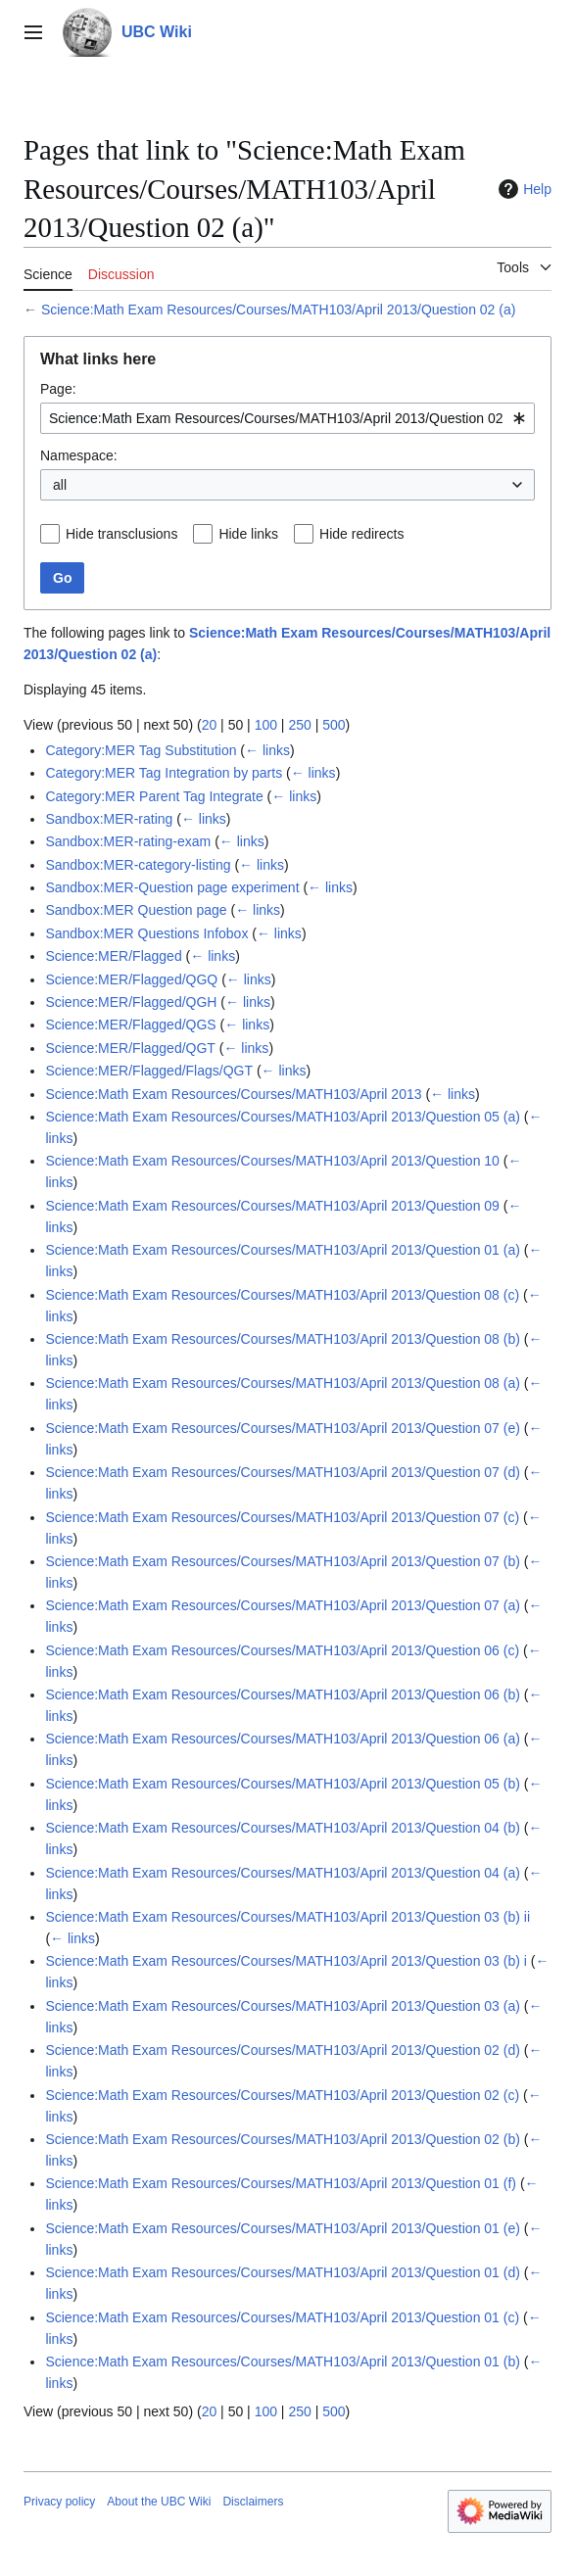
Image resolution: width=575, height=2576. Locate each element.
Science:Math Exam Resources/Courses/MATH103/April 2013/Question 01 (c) (282, 2317)
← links (267, 750)
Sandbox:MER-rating (108, 819)
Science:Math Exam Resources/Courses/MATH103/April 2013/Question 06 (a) (282, 1738)
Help (522, 189)
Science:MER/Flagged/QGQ (131, 979)
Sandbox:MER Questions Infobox (146, 933)
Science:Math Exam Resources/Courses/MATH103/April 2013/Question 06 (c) (282, 1650)
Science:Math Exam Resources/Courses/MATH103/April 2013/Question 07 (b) (282, 1561)
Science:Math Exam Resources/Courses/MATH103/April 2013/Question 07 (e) (282, 1428)
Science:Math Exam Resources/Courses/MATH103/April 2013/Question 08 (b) (282, 1339)
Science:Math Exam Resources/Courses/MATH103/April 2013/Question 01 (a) (282, 1250)
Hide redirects (361, 534)
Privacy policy (59, 2501)
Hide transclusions (121, 534)
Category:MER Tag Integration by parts (163, 773)
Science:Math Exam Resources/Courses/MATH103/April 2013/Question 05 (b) (282, 1783)
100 (266, 725)
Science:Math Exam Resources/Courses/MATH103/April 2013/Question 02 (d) (282, 2050)
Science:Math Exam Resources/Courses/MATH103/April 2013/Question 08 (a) (282, 1383)
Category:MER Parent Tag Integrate (154, 796)
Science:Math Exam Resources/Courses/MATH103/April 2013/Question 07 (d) (282, 1472)
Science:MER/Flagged (113, 956)
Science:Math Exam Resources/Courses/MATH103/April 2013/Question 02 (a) (278, 309)
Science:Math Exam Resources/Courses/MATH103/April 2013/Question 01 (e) (282, 2228)
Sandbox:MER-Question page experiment (172, 887)
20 (209, 725)
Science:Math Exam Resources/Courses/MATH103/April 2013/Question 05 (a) (282, 1116)
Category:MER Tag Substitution (140, 750)
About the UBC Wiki (159, 2501)
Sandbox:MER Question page (135, 910)
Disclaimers (252, 2501)
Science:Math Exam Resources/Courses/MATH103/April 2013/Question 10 (272, 1161)
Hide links (248, 534)
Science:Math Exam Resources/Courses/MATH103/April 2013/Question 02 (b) (282, 2139)
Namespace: (79, 455)
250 (299, 725)
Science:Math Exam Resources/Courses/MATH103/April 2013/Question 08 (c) (282, 1295)
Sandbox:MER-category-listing (137, 865)
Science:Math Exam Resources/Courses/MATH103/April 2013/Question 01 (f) (280, 2183)
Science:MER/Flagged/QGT (130, 1048)
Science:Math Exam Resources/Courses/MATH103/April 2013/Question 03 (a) (282, 2006)
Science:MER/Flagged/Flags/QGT (149, 1070)
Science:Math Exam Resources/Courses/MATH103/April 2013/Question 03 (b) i (286, 1961)
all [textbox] (60, 485)
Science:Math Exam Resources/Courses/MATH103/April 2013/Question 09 (272, 1206)
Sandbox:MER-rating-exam (128, 841)
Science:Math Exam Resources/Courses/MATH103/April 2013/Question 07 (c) (282, 1517)
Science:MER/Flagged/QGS (130, 1024)
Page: (58, 389)
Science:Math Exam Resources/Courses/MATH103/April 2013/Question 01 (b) (282, 2361)
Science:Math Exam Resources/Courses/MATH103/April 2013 (233, 1094)
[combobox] (287, 418)
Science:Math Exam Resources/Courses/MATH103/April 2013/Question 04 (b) (282, 1828)
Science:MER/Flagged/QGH (130, 1002)
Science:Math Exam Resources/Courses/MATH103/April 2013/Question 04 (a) (282, 1873)
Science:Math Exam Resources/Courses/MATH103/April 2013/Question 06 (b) (282, 1694)
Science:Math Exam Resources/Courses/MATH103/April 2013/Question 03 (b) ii (287, 1917)
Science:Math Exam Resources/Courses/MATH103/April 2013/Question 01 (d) (282, 2272)
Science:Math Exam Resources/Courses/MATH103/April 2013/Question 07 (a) (282, 1605)
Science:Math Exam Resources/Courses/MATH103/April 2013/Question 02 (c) (282, 2095)
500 (333, 725)
